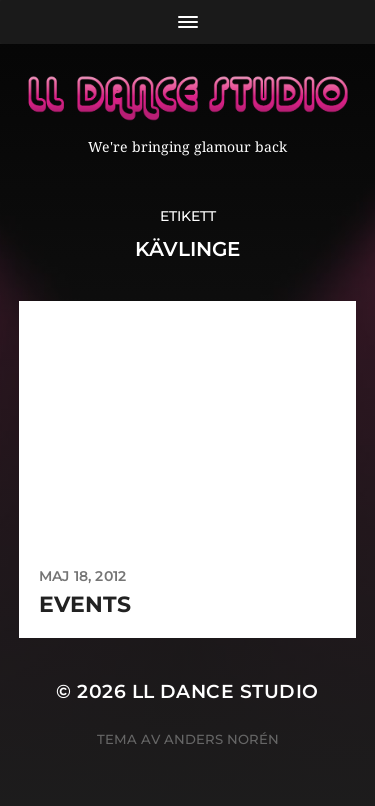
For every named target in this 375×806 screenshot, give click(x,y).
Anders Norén (221, 739)
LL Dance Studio (225, 691)
